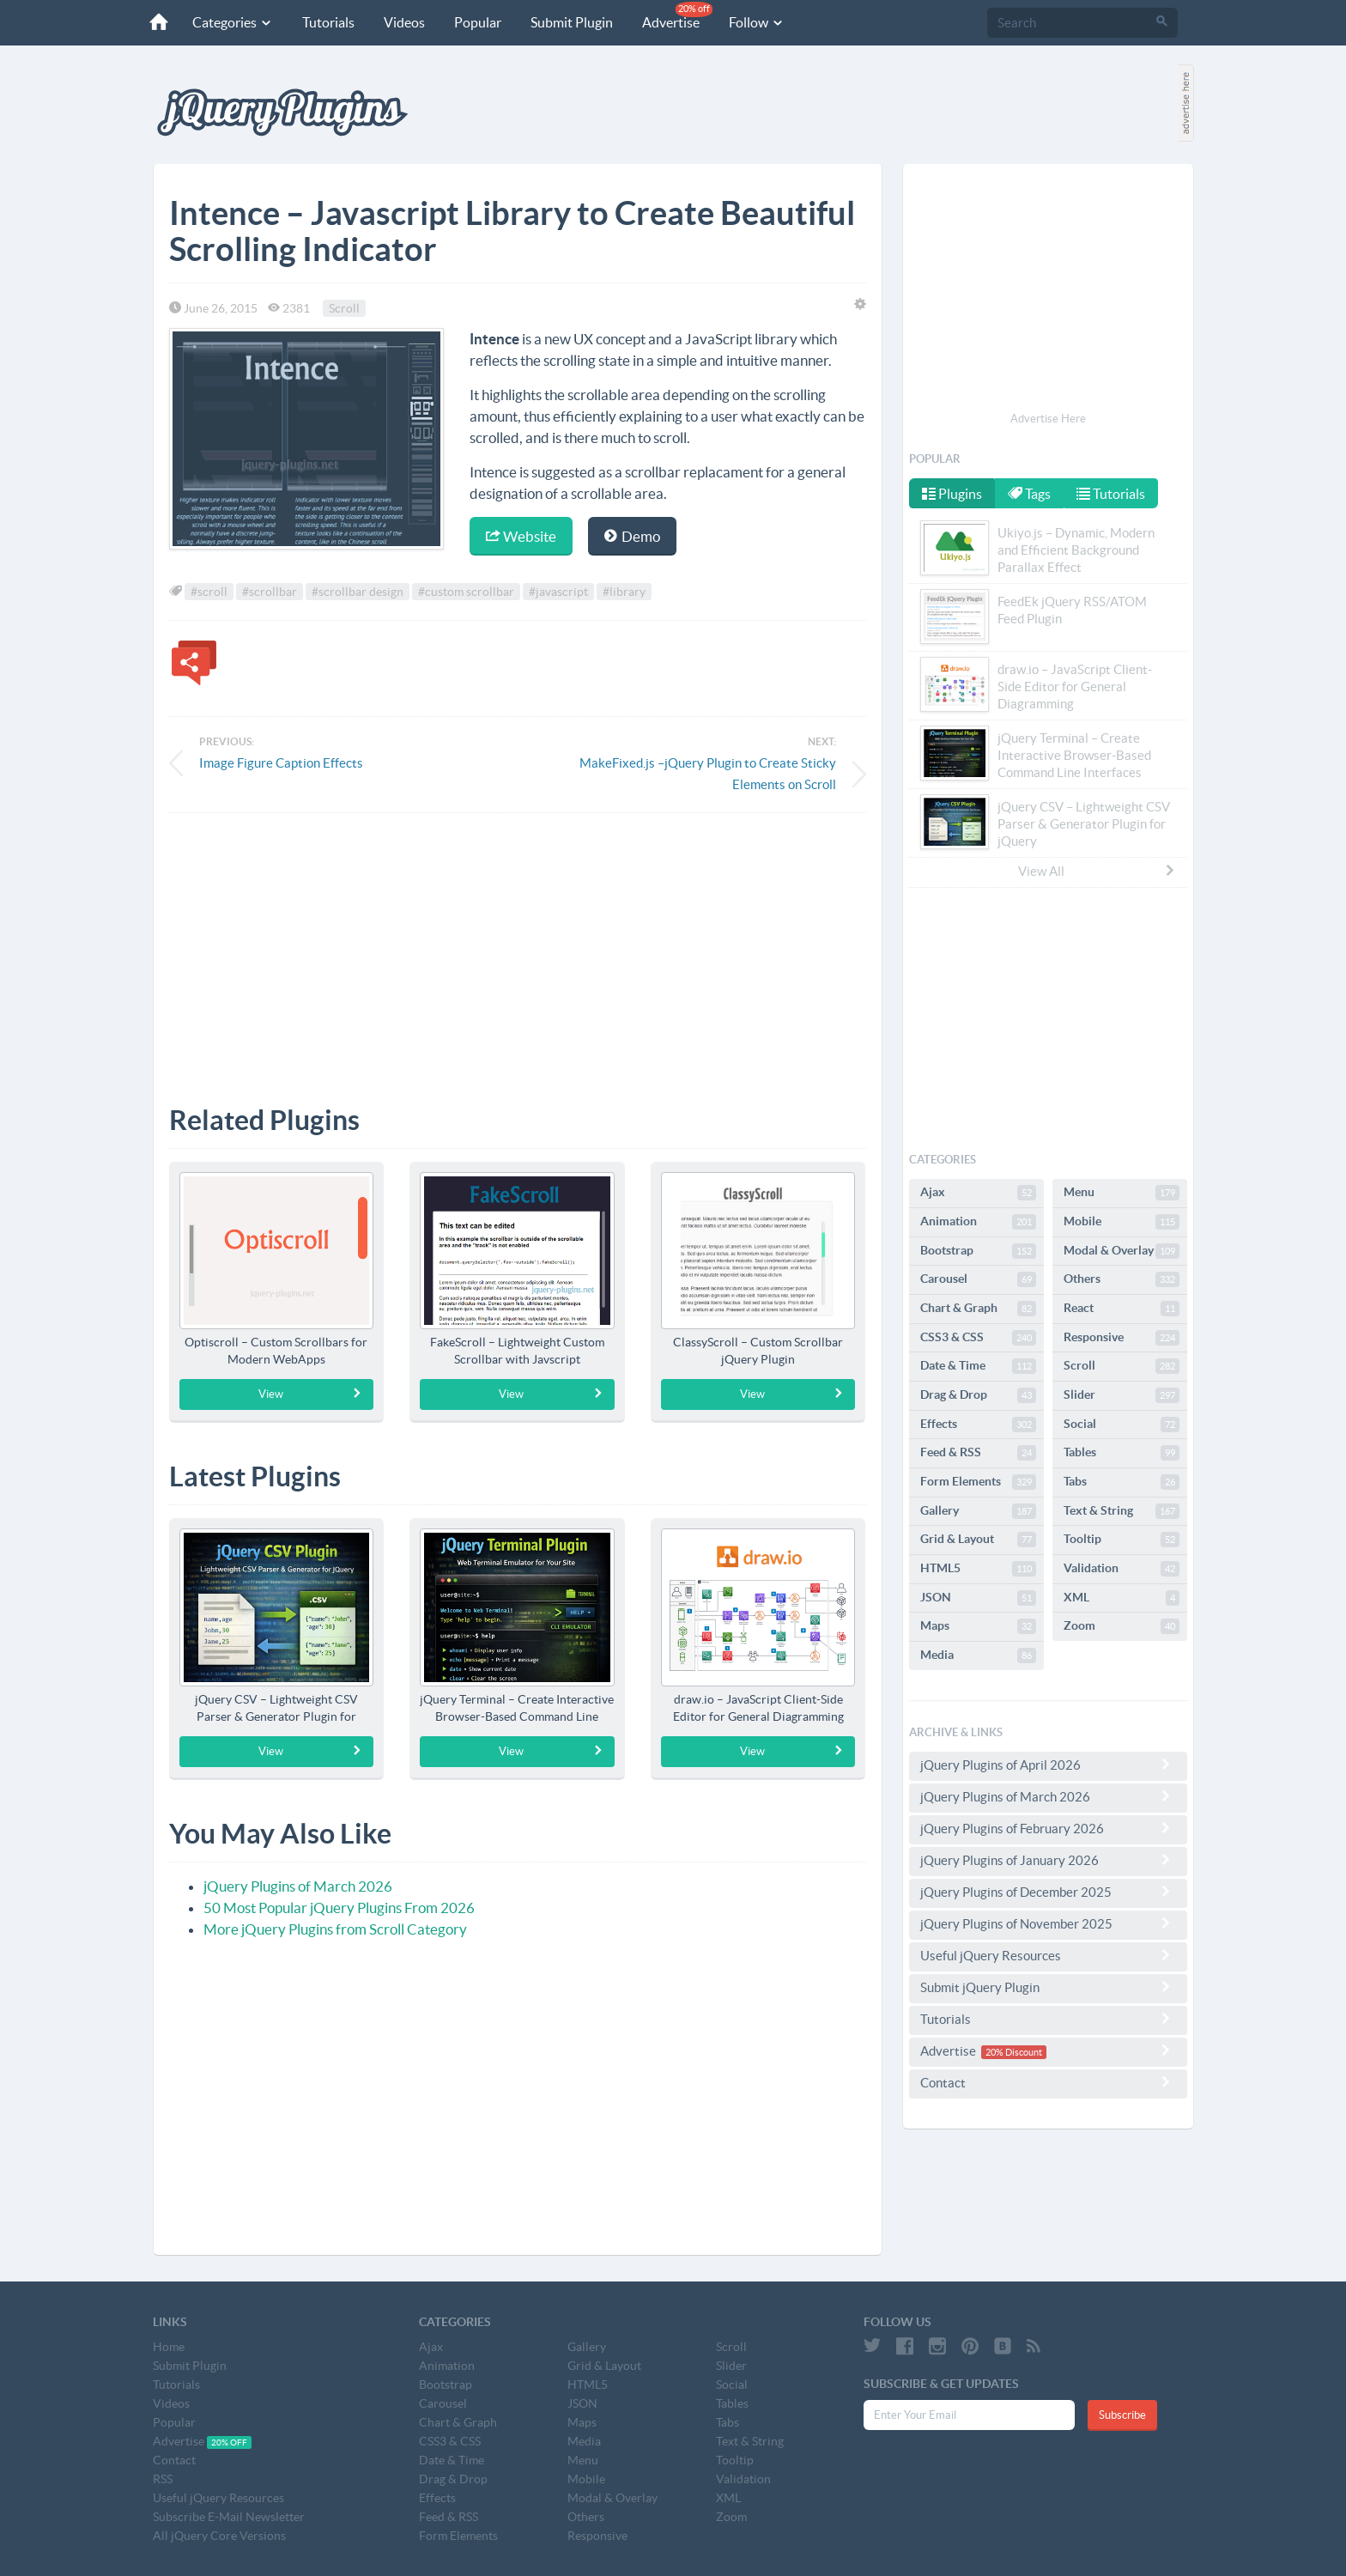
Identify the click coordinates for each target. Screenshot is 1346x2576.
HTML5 (978, 1569)
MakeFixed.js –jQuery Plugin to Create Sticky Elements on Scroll (707, 774)
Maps (978, 1626)
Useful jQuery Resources (1048, 1955)
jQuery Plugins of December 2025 (1048, 1891)
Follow (751, 22)
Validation (1121, 1569)
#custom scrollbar (466, 591)
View (310, 1393)
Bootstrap (978, 1251)
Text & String (1121, 1511)
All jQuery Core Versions (219, 2536)
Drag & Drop (978, 1395)
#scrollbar (269, 591)
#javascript (558, 591)
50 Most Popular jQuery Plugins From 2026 (339, 1907)
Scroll (344, 308)
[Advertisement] (518, 946)
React (1121, 1308)
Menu (1121, 1192)
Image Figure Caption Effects (281, 763)
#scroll (209, 591)
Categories (227, 22)
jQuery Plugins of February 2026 (1048, 1828)
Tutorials (323, 22)
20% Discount (1013, 2052)
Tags (1031, 493)
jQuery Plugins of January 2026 (1048, 1860)
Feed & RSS (978, 1453)
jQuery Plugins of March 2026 (297, 1886)
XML (1121, 1598)
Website (521, 536)
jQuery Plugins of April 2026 (1048, 1764)
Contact (1048, 2082)
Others (1121, 1279)
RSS (163, 2479)
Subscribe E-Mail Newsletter (229, 2517)
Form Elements (978, 1482)
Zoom (1121, 1626)
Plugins (952, 493)
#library (624, 591)
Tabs (1121, 1482)
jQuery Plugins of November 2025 (1048, 1923)
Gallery (978, 1511)
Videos (399, 22)
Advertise (672, 16)
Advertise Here (1048, 418)
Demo (632, 536)
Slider (1121, 1395)
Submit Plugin (566, 22)
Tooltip (1121, 1539)
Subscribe (1122, 2415)
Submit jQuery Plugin (1048, 1987)
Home (169, 2347)
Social (1121, 1424)
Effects (978, 1424)
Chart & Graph (978, 1308)
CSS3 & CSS (978, 1338)
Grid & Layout (978, 1539)
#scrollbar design (357, 591)
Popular (472, 22)
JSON (978, 1598)
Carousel (978, 1279)
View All (1097, 870)
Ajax (978, 1192)
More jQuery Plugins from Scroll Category (335, 1929)
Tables (1121, 1453)
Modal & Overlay (1121, 1251)
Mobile (1121, 1222)
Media (978, 1655)
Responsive (1121, 1338)
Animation (978, 1222)
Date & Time (978, 1366)
